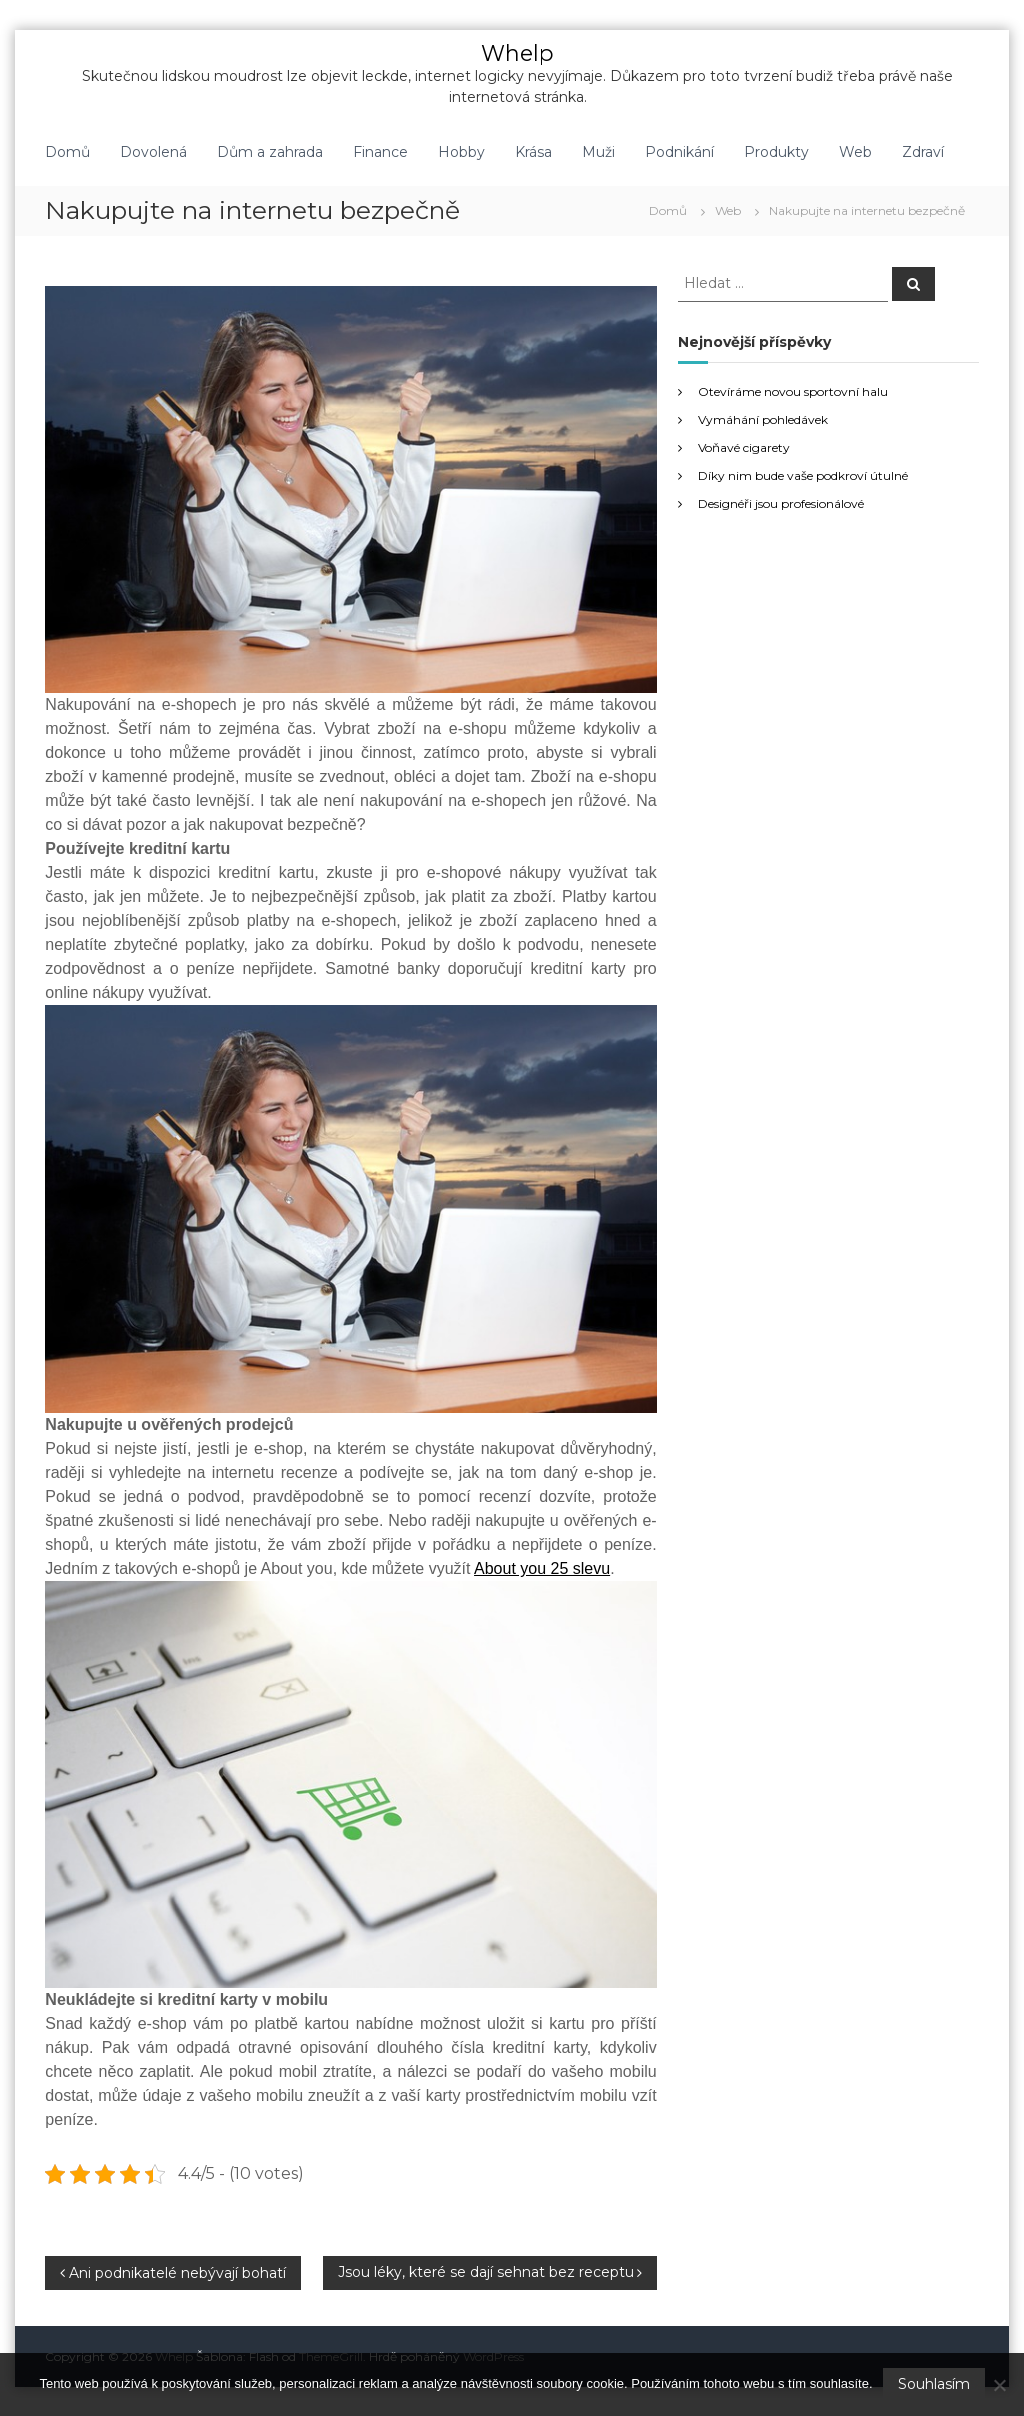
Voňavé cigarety (744, 446)
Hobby (461, 151)
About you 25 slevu (542, 1567)
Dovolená (153, 151)
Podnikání (679, 151)
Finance (380, 151)
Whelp (518, 52)
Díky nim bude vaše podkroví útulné (803, 474)
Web (855, 151)
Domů (67, 151)
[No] (999, 2385)
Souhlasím (934, 2384)
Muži (598, 151)
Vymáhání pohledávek (763, 418)
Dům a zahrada (270, 151)
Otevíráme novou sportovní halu (793, 390)
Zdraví (923, 151)
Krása (533, 151)
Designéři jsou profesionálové (781, 502)
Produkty (776, 151)
